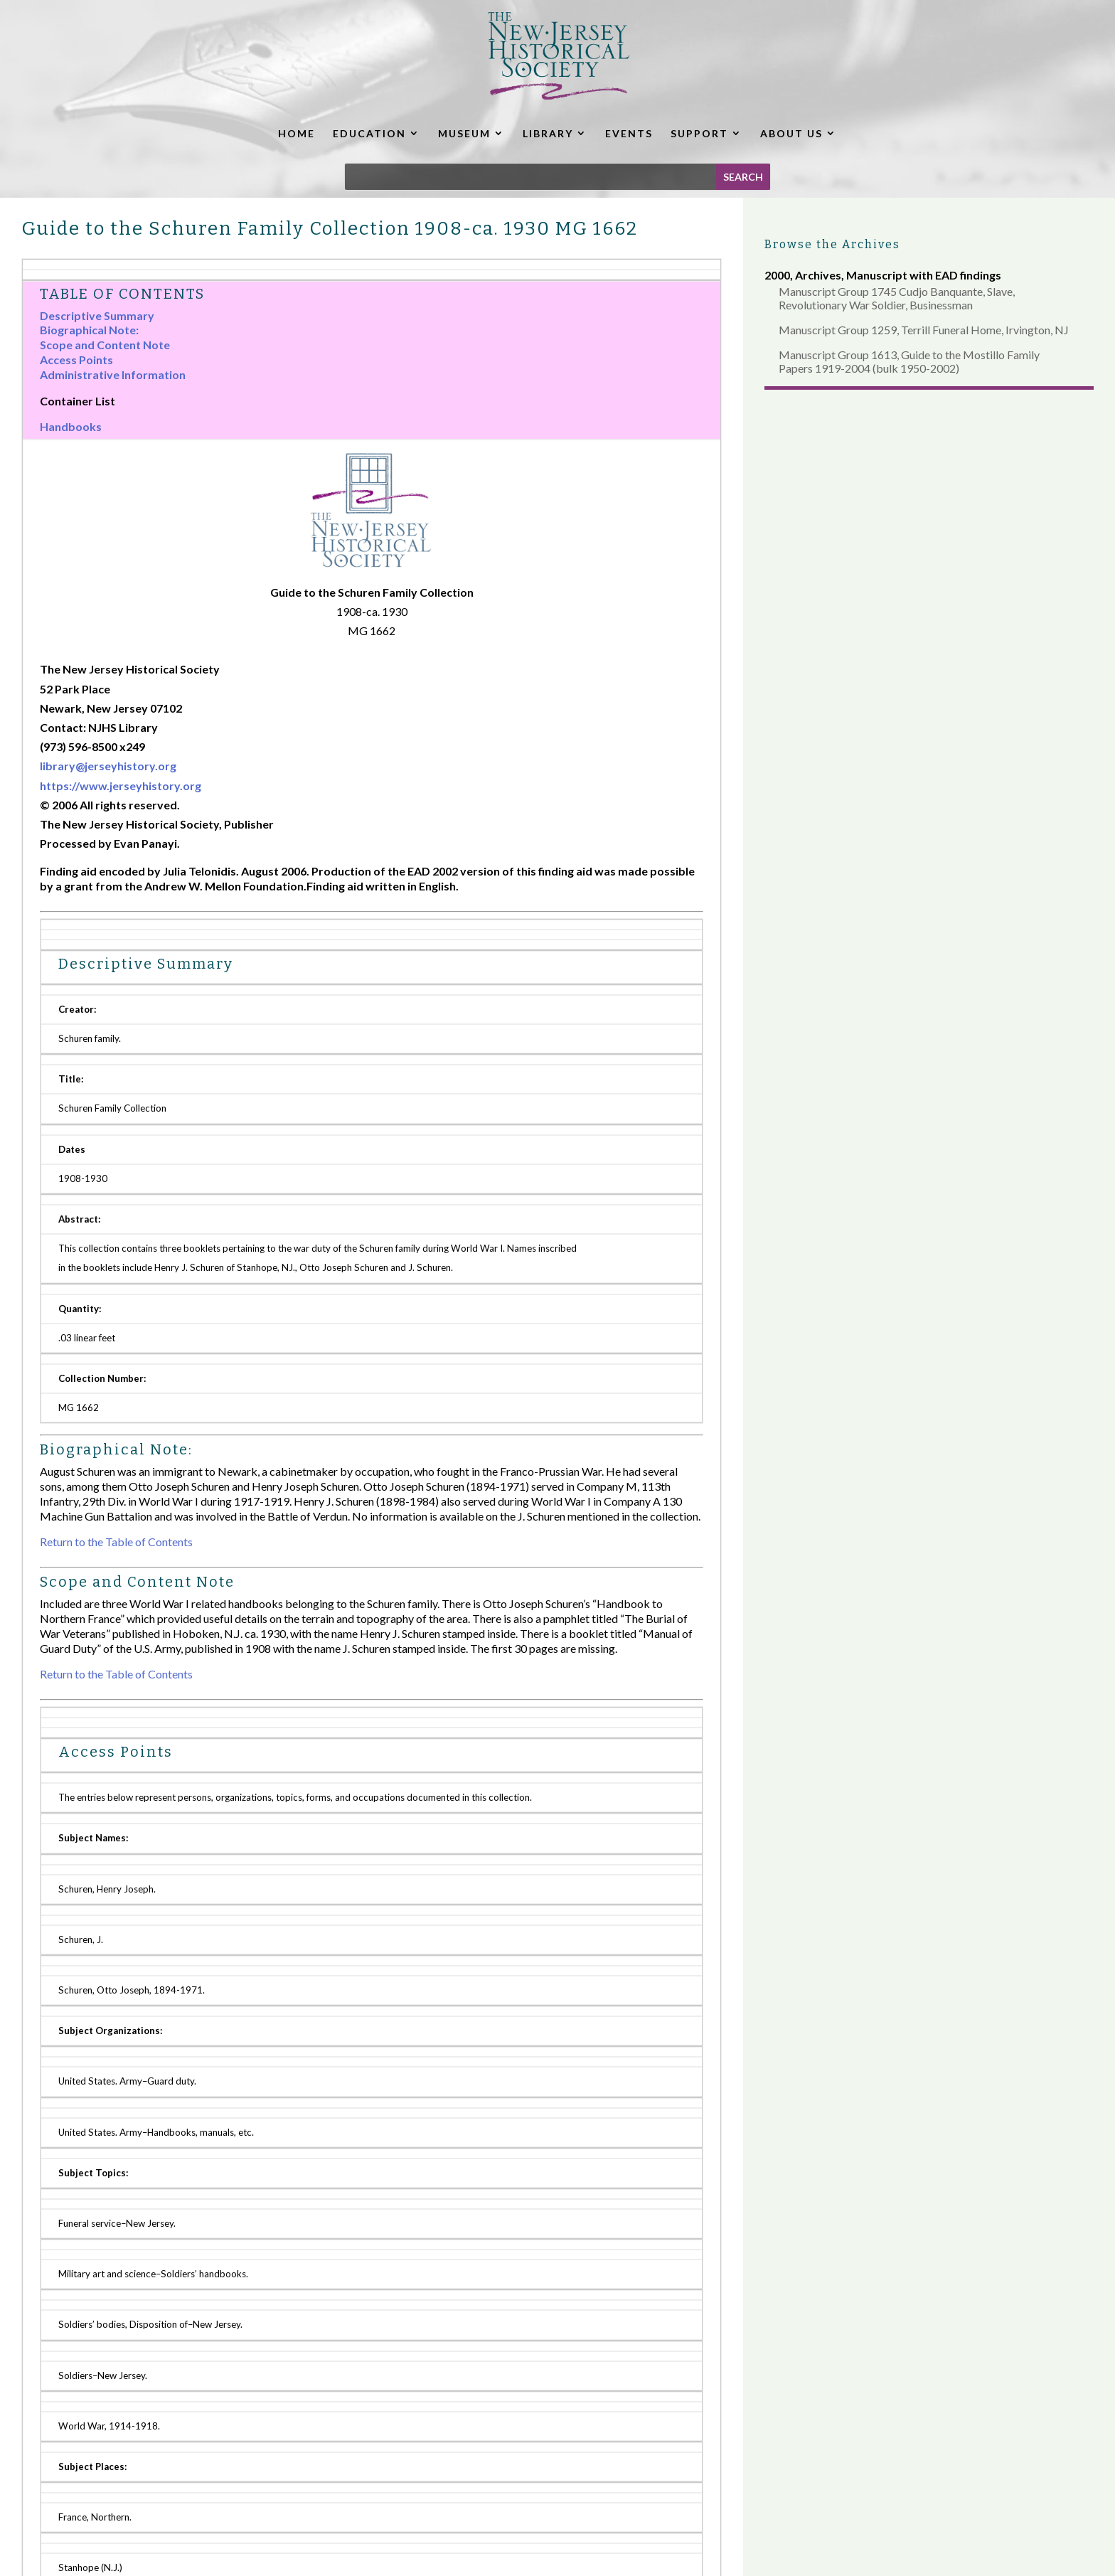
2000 (777, 275)
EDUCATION (369, 133)
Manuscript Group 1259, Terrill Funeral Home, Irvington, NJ (924, 329)
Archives (818, 275)
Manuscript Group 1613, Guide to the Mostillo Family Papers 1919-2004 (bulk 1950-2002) (909, 361)
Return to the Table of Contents (116, 1541)
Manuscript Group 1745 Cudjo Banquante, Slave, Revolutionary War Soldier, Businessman (897, 298)
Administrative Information (113, 374)
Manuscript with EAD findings (923, 275)
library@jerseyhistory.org (108, 765)
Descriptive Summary (97, 315)
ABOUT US (791, 133)
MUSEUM (464, 133)
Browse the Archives (832, 244)
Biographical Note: (89, 329)
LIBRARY (548, 133)
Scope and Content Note (105, 344)
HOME (296, 133)
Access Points (76, 359)
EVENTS (629, 133)
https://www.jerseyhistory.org (120, 785)
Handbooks (71, 426)
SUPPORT (699, 133)
